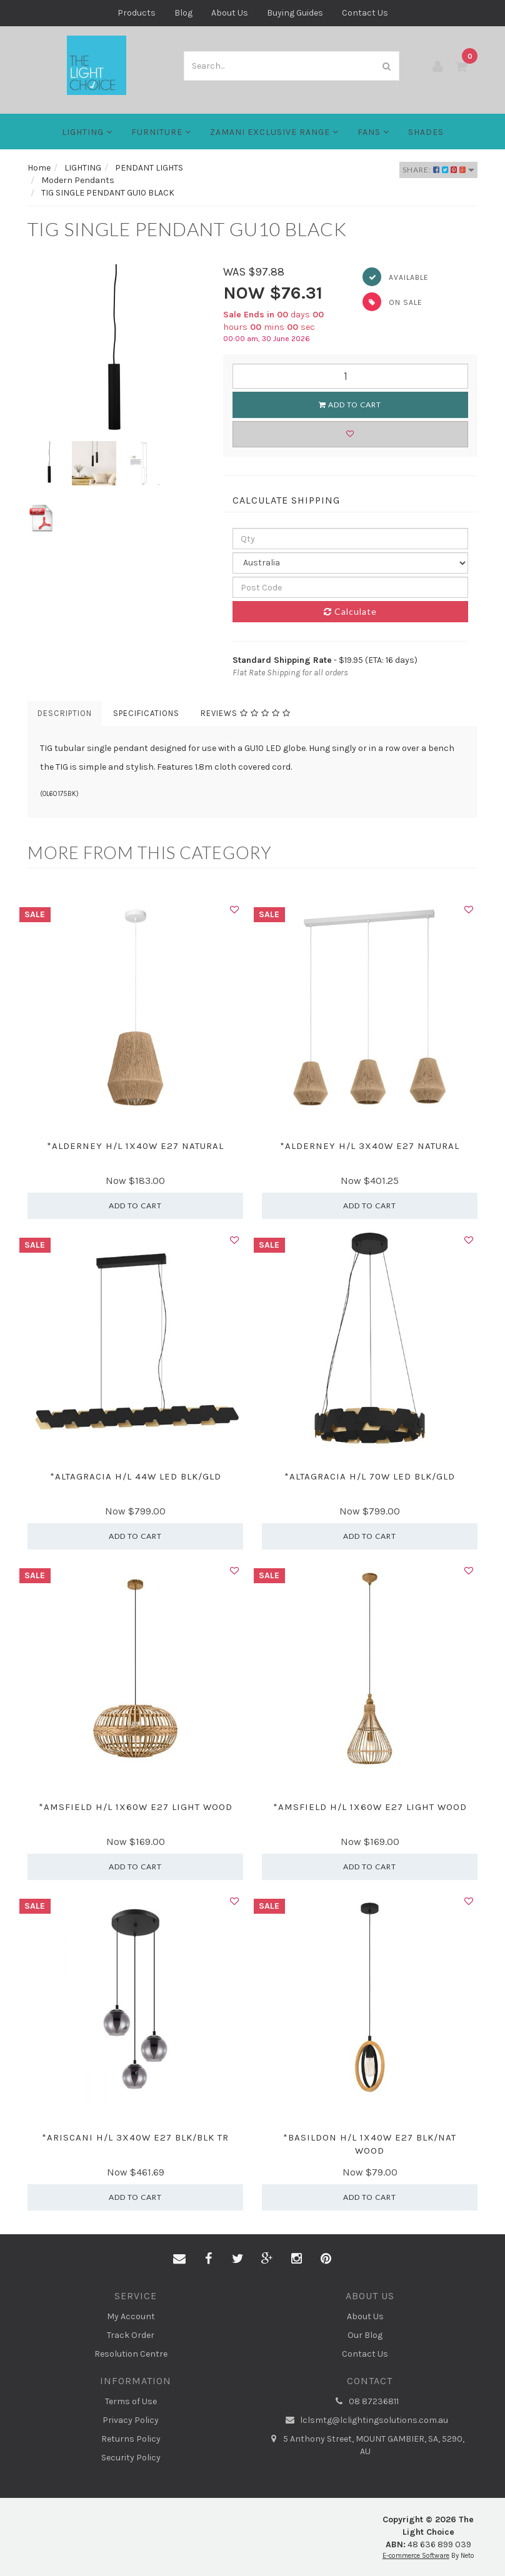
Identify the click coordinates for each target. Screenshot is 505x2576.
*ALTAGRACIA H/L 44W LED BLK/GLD (135, 1476)
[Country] (350, 563)
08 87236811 (365, 2401)
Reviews (246, 713)
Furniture (161, 132)
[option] (116, 352)
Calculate (350, 611)
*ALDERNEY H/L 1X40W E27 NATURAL (135, 1145)
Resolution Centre (131, 2354)
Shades (426, 132)
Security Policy (131, 2457)
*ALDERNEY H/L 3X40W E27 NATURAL (369, 1145)
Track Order (130, 2335)
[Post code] (350, 587)
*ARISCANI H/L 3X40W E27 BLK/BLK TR (135, 2137)
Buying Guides (295, 12)
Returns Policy (131, 2439)
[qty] (350, 538)
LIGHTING (87, 132)
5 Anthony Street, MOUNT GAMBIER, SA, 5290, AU (365, 2445)
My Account (131, 2316)
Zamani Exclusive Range (274, 132)
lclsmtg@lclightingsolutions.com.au (365, 2420)
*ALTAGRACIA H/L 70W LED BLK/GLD (369, 1476)
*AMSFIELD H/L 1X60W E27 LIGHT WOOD (135, 1807)
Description (65, 713)
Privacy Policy (130, 2420)
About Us (229, 12)
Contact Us (365, 12)
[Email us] (179, 2259)
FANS (373, 132)
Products (137, 12)
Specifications (146, 713)
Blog (183, 12)
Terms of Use (131, 2401)
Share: (438, 169)
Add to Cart (350, 404)
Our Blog (365, 2335)
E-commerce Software (415, 2556)
